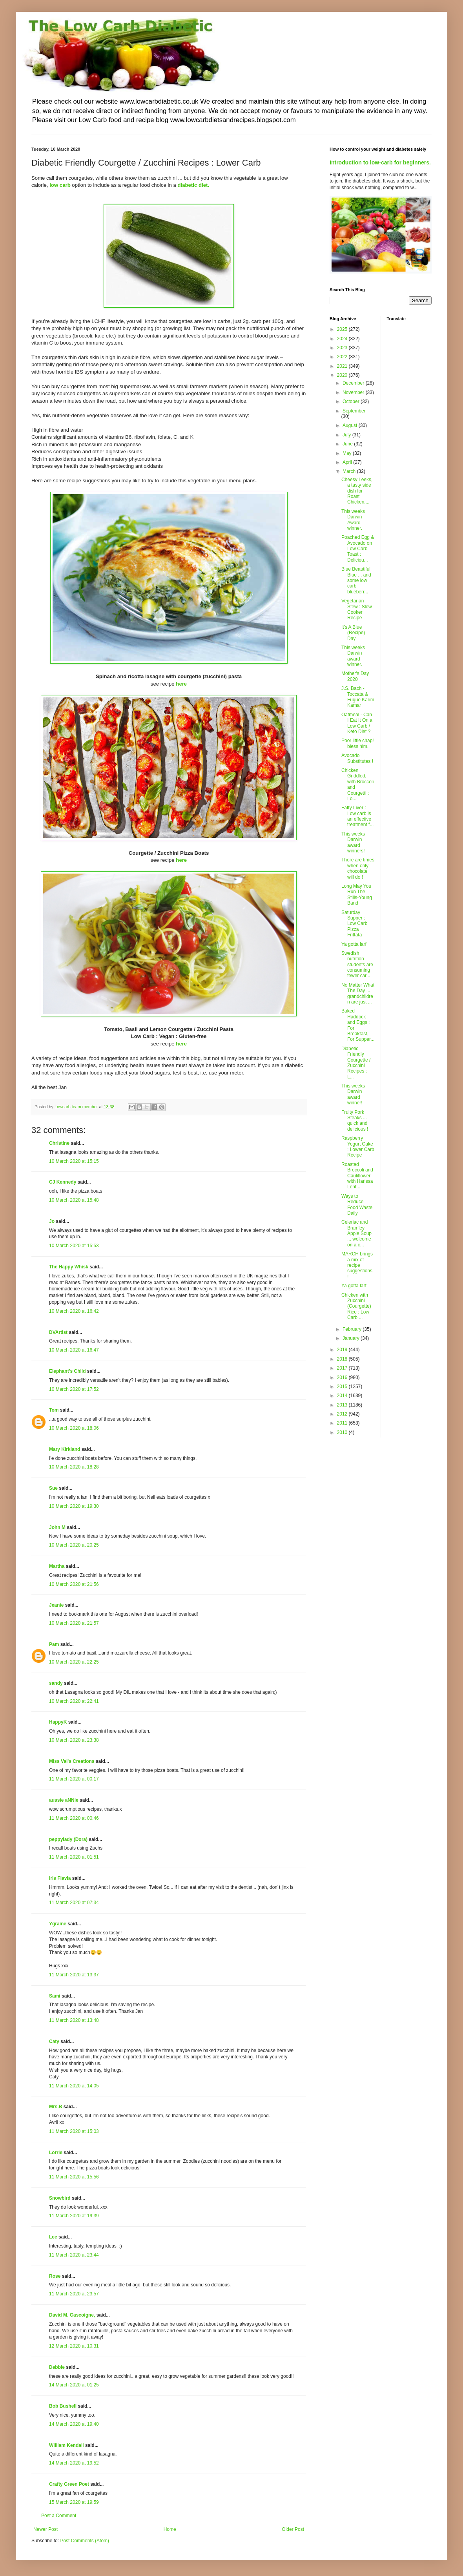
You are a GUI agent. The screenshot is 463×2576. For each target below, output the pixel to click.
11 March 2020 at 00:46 (74, 1818)
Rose (54, 2276)
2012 (343, 1414)
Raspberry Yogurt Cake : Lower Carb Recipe (357, 1146)
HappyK (58, 1722)
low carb (60, 185)
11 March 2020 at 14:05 (74, 2086)
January (352, 1338)
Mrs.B (55, 2106)
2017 (343, 1368)
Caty (54, 2041)
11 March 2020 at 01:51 (74, 1857)
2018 (343, 1359)
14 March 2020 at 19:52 (74, 2463)
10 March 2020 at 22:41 (74, 1701)
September (354, 411)
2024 (343, 338)
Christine (59, 1143)
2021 (343, 366)
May (348, 453)
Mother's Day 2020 (355, 676)
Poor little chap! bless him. (357, 743)
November (354, 392)
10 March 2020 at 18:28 (74, 1467)
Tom (53, 1410)
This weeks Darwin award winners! (353, 842)
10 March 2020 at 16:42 (74, 1311)
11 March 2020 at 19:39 (74, 2215)
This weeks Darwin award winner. (353, 656)
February (353, 1329)
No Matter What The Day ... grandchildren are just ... (357, 993)
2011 (343, 1423)
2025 (343, 329)
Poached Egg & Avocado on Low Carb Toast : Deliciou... (357, 549)
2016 (343, 1377)
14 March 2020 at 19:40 (74, 2424)
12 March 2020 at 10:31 (74, 2346)
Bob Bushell (63, 2406)
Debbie (57, 2367)
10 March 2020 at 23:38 (74, 1740)
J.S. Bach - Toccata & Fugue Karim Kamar (357, 697)
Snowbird (60, 2198)
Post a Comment (58, 2515)
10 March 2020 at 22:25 (74, 1662)
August (351, 425)
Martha (56, 1566)
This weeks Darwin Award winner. (353, 520)
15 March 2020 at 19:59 (74, 2502)
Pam (54, 1644)
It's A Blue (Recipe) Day (353, 632)
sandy (56, 1683)
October (352, 401)
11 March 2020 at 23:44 (74, 2255)
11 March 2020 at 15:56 (74, 2177)
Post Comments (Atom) (84, 2540)
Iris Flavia (60, 1878)
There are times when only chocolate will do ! (357, 868)
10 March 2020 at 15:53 (74, 1245)
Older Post (293, 2529)
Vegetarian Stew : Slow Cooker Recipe (356, 609)
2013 (343, 1405)
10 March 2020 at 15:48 (74, 1200)
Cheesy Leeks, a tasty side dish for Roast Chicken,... (356, 491)
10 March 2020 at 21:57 (74, 1623)
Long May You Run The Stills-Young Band (356, 894)
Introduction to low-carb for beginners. (380, 162)
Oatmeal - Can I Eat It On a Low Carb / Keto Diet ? (356, 723)
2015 (343, 1386)
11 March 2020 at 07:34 (74, 1902)
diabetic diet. (193, 185)
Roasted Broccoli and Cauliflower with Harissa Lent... (357, 1176)
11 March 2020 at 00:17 (74, 1779)
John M (57, 1527)
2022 (343, 356)
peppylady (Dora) (68, 1839)
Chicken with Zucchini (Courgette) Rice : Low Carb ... (356, 1306)
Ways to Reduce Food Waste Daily (356, 1204)
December (354, 383)
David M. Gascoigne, (72, 2315)
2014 (343, 1395)
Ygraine (57, 1924)
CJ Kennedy (62, 1182)
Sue (53, 1488)
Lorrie (55, 2152)
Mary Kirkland (64, 1449)
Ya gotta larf (353, 944)
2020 (343, 375)
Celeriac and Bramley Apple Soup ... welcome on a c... (356, 1233)
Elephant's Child (67, 1371)
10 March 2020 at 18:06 (74, 1428)
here (181, 860)
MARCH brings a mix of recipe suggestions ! (357, 1265)
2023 (343, 347)
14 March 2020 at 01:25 (74, 2385)
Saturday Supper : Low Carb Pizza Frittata (354, 924)
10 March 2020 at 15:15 (74, 1161)
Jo (52, 1221)
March (350, 471)
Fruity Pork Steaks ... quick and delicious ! (354, 1120)
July (347, 435)
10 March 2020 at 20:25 (74, 1545)
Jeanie (56, 1605)
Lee (53, 2237)
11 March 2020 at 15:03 (74, 2131)
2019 (343, 1349)
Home (170, 2529)
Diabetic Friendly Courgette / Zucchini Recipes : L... (355, 1063)
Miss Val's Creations (72, 1761)
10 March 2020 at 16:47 (74, 1350)
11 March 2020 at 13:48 (74, 2020)
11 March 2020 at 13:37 (74, 1975)
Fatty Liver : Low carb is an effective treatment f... (357, 816)
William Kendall (66, 2445)
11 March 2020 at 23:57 (74, 2294)
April (348, 462)
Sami (54, 1996)
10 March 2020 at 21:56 (74, 1584)
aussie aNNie (63, 1800)
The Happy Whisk (68, 1267)
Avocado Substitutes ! (357, 758)
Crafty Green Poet (69, 2484)
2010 (343, 1432)
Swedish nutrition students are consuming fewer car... (357, 964)
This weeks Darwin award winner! (353, 1094)
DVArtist (58, 1332)
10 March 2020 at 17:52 (74, 1389)
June (348, 444)
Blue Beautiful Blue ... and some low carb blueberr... (356, 580)
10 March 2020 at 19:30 (74, 1506)
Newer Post (45, 2529)
